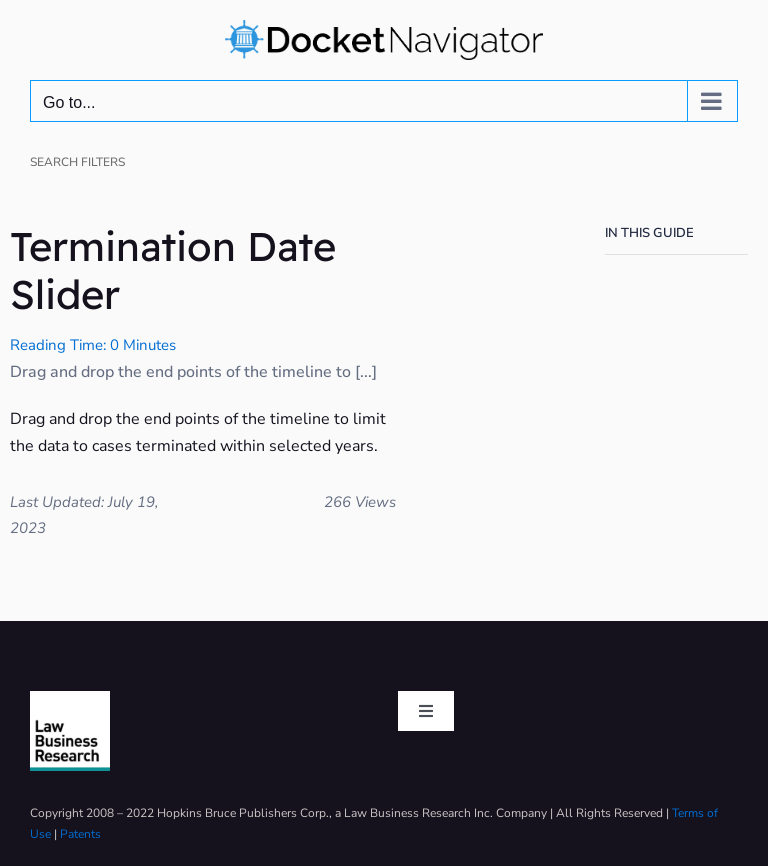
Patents (80, 834)
